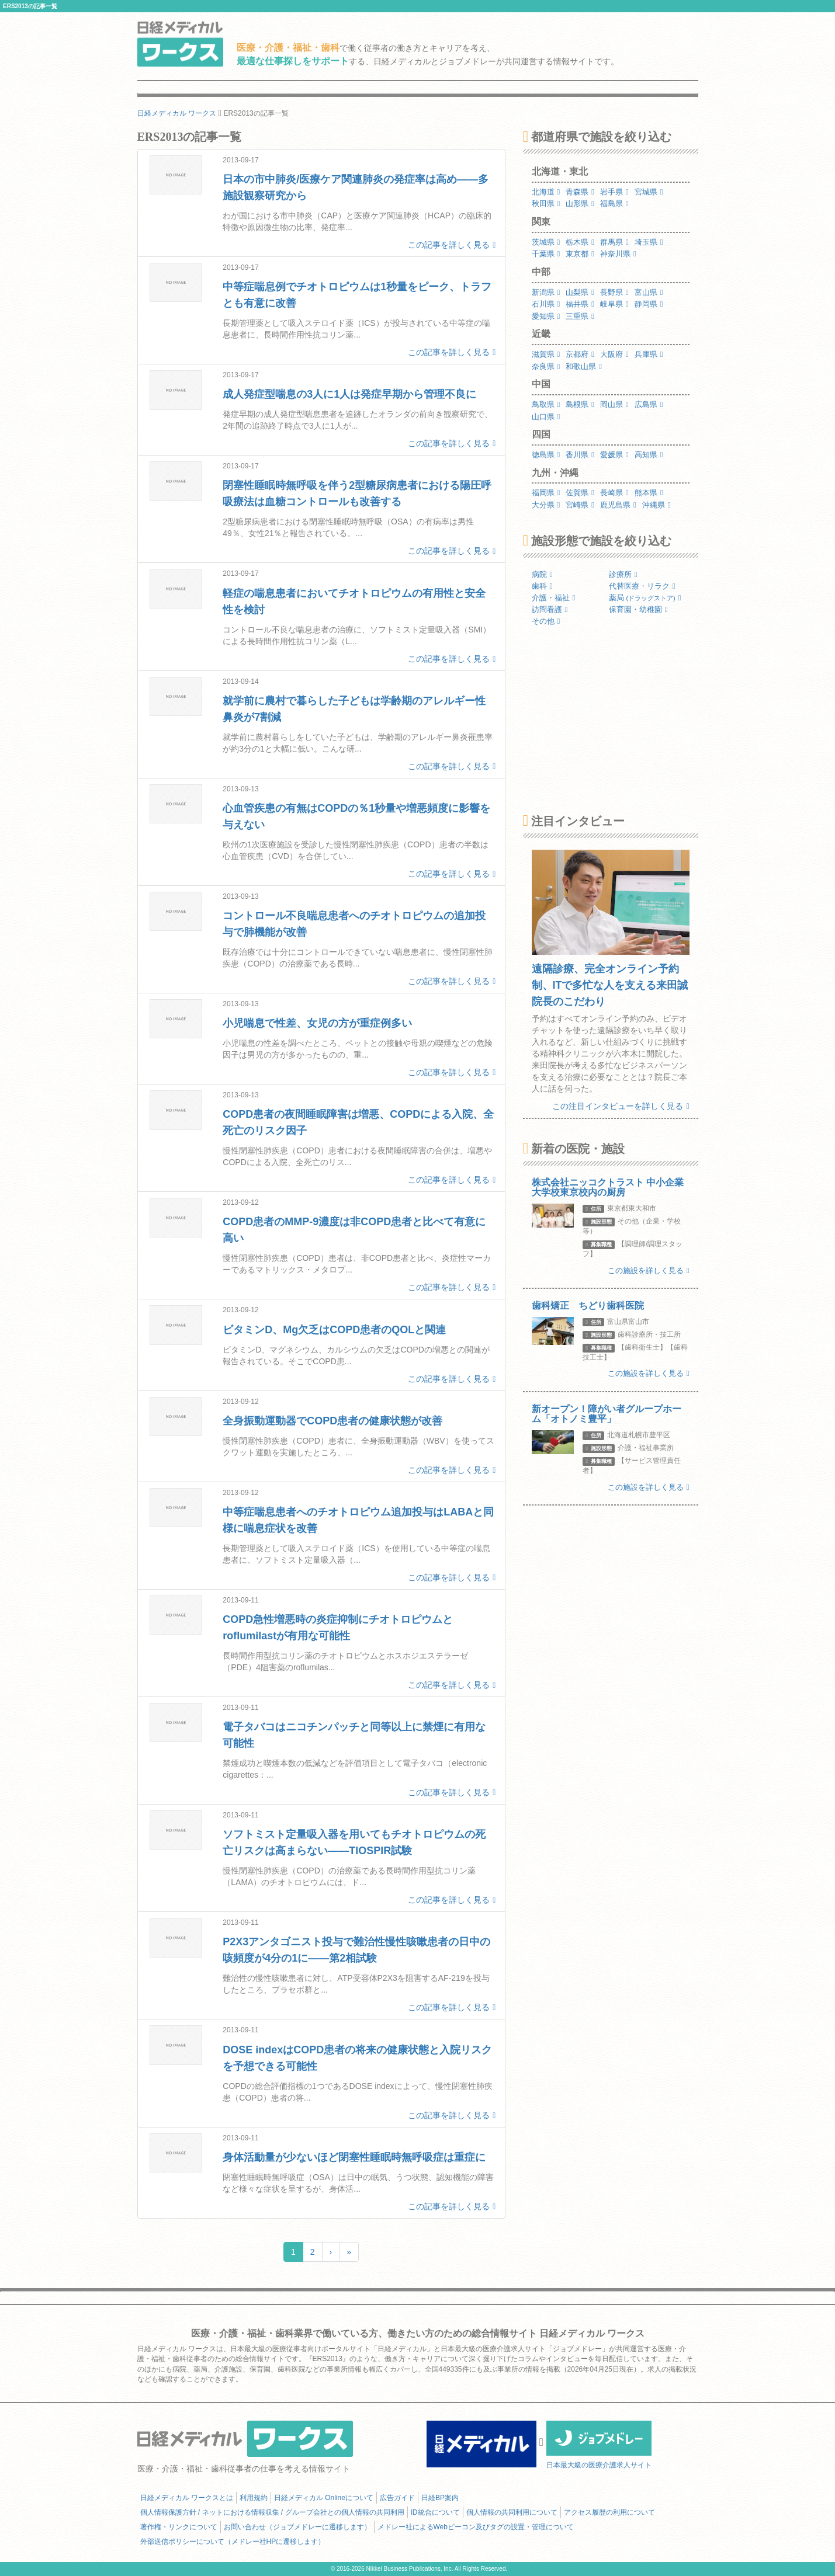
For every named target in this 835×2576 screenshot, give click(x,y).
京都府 (580, 354)
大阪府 (614, 354)
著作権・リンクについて (178, 2527)
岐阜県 (614, 304)
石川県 (546, 304)
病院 (542, 574)
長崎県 (614, 492)
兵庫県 (649, 354)
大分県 (546, 504)
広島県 (649, 404)
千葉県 (546, 253)
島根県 (580, 404)
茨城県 (546, 242)
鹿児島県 (618, 504)
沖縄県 (656, 504)
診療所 (623, 574)
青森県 (580, 191)
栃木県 (580, 242)
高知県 (649, 454)
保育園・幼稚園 (638, 609)
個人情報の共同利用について (511, 2512)
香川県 (580, 454)
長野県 (614, 292)
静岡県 (649, 304)
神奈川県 (618, 253)
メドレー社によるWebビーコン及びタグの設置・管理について (475, 2527)
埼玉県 (649, 242)
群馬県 (614, 242)
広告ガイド (397, 2498)
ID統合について (435, 2512)
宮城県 (649, 191)
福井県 (580, 304)
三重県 (580, 316)
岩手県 (614, 191)
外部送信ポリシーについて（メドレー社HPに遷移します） (232, 2541)
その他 (546, 621)
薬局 (645, 597)
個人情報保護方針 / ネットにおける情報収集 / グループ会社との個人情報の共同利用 (272, 2512)
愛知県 (546, 316)
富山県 (649, 292)
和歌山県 (584, 366)
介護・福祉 (554, 597)
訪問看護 (550, 609)
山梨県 (580, 292)
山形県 (580, 203)
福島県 (614, 203)
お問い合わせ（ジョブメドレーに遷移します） (297, 2527)
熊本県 (649, 492)
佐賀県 (580, 492)
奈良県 (546, 366)
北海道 (546, 191)
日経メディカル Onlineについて (323, 2498)
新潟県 (546, 292)
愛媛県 (614, 454)
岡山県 (614, 404)
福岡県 (546, 492)
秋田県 (546, 203)
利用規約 (254, 2498)
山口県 (546, 416)
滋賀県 (546, 354)
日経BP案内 (440, 2498)
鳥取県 (546, 404)
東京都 (580, 253)
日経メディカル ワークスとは (186, 2498)
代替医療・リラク (642, 586)
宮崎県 (580, 504)
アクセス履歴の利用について (609, 2512)
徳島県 (546, 454)
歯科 (542, 586)
